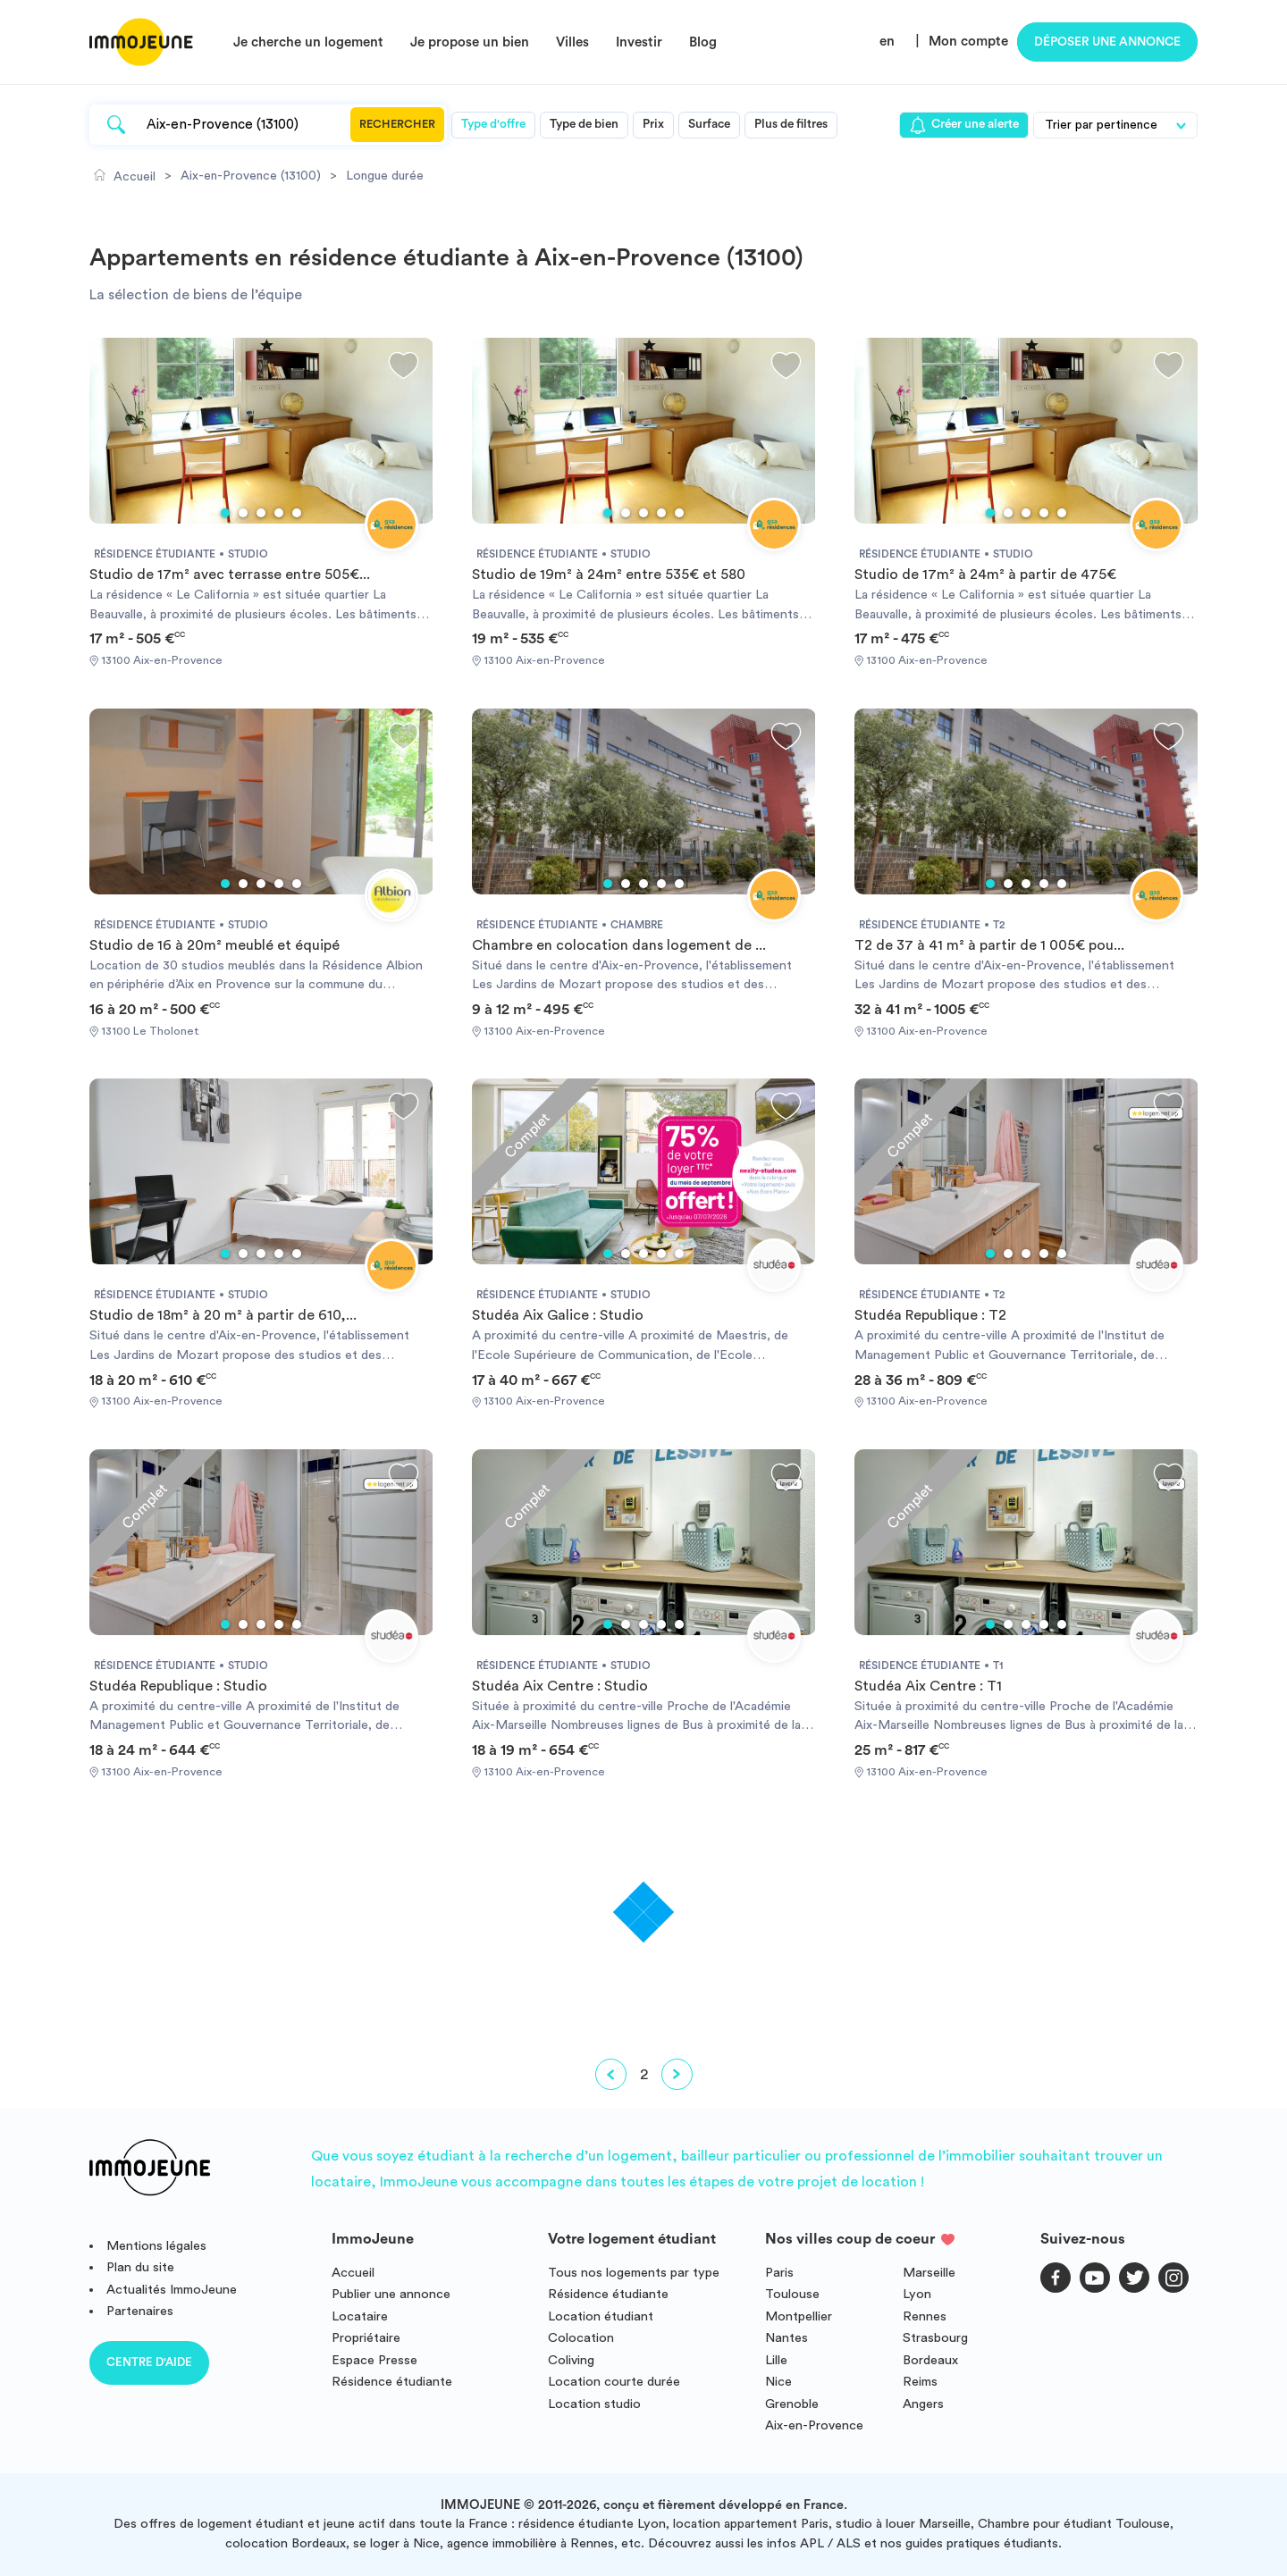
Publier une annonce (391, 2294)
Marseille (929, 2272)
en (887, 41)
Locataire (360, 2316)
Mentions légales (156, 2246)
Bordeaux (930, 2360)
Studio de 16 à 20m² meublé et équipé (214, 945)
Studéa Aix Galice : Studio (558, 1315)
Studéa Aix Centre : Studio (560, 1686)
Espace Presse (374, 2360)
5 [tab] (296, 512)
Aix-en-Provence (814, 2425)
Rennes (924, 2316)
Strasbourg (935, 2338)
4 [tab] (278, 512)
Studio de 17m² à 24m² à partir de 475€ (985, 574)
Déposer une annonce (1107, 42)
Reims (920, 2381)
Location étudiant (600, 2316)
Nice (778, 2381)
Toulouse (792, 2294)
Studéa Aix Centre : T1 (928, 1686)
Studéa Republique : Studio (178, 1686)
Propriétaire (366, 2338)
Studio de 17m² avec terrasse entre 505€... (229, 574)
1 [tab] (225, 512)
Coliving (571, 2360)
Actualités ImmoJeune (171, 2289)
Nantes (786, 2338)
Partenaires (139, 2311)
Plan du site (140, 2267)
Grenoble (792, 2404)
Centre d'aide (149, 2362)
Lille (776, 2360)
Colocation (581, 2338)
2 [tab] (243, 512)
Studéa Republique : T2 (930, 1315)
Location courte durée (614, 2381)
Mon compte (968, 41)
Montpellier (798, 2316)
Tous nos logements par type (633, 2272)
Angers (923, 2404)
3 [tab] (261, 512)
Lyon (917, 2294)
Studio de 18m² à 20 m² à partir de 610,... (223, 1315)
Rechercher (397, 124)
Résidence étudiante (392, 2381)
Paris (779, 2272)
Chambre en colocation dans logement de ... (619, 945)
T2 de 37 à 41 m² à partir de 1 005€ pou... (989, 945)
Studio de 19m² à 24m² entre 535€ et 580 (608, 574)
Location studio (594, 2404)
